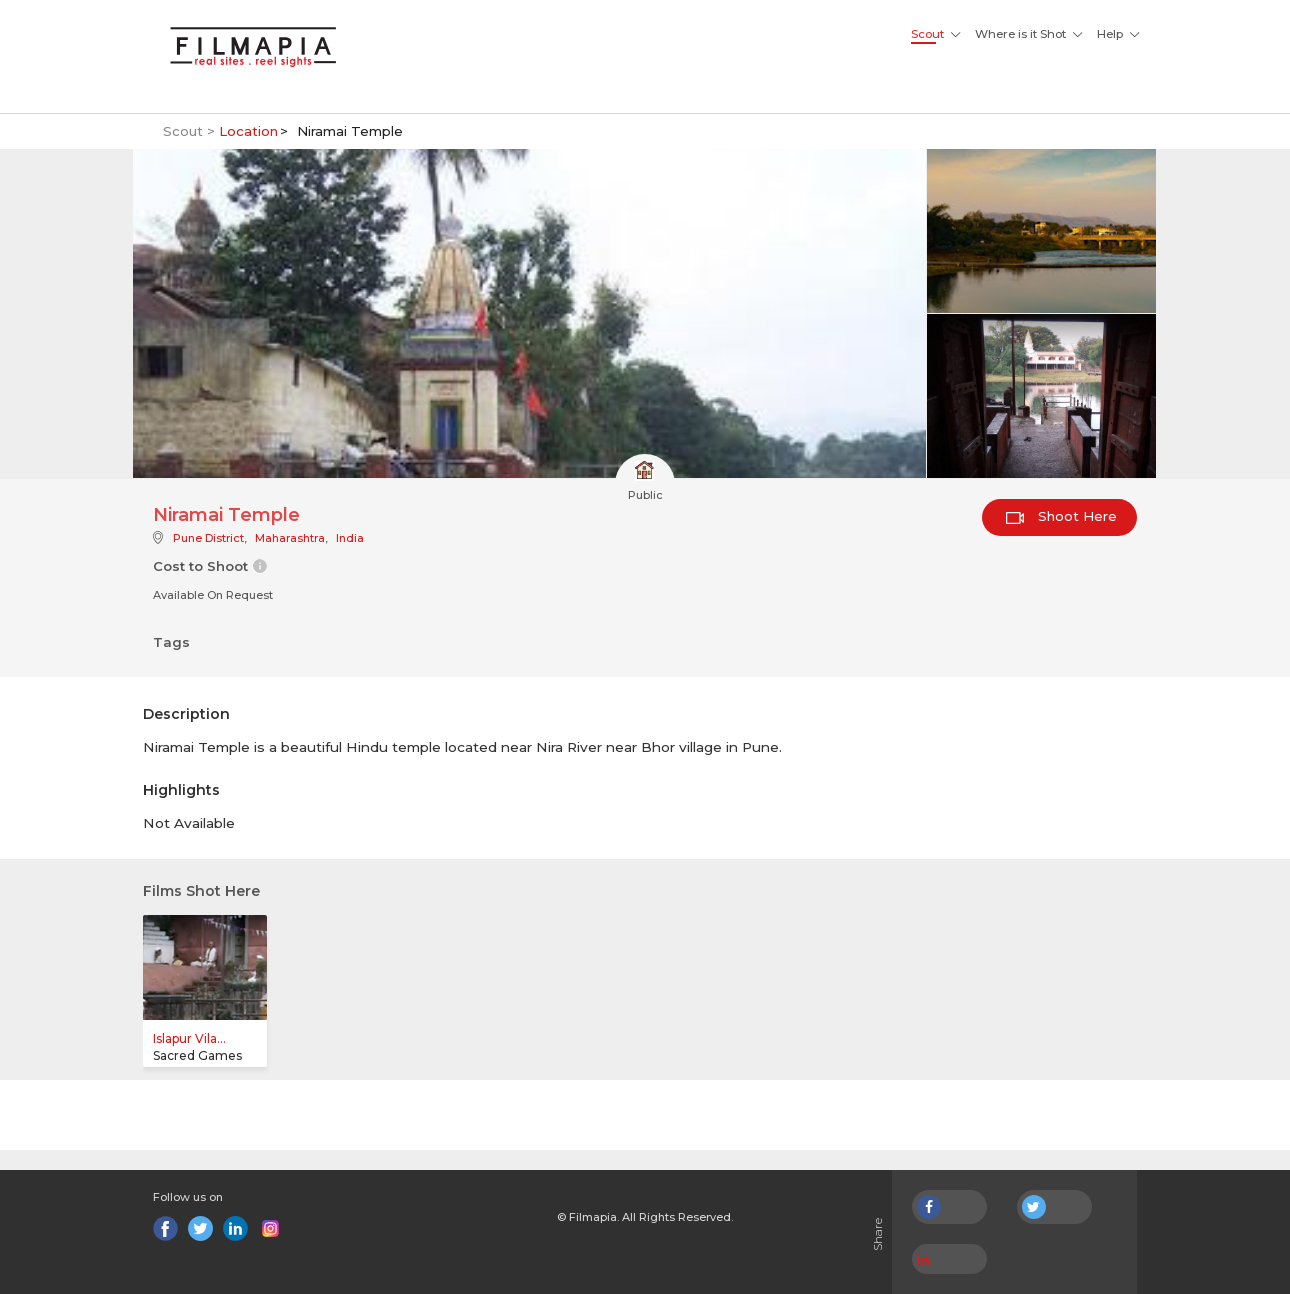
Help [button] (1110, 34)
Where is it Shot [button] (1020, 34)
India (350, 538)
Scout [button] (927, 34)
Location (248, 131)
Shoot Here (1061, 516)
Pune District (208, 538)
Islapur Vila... (189, 1038)
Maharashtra (290, 538)
